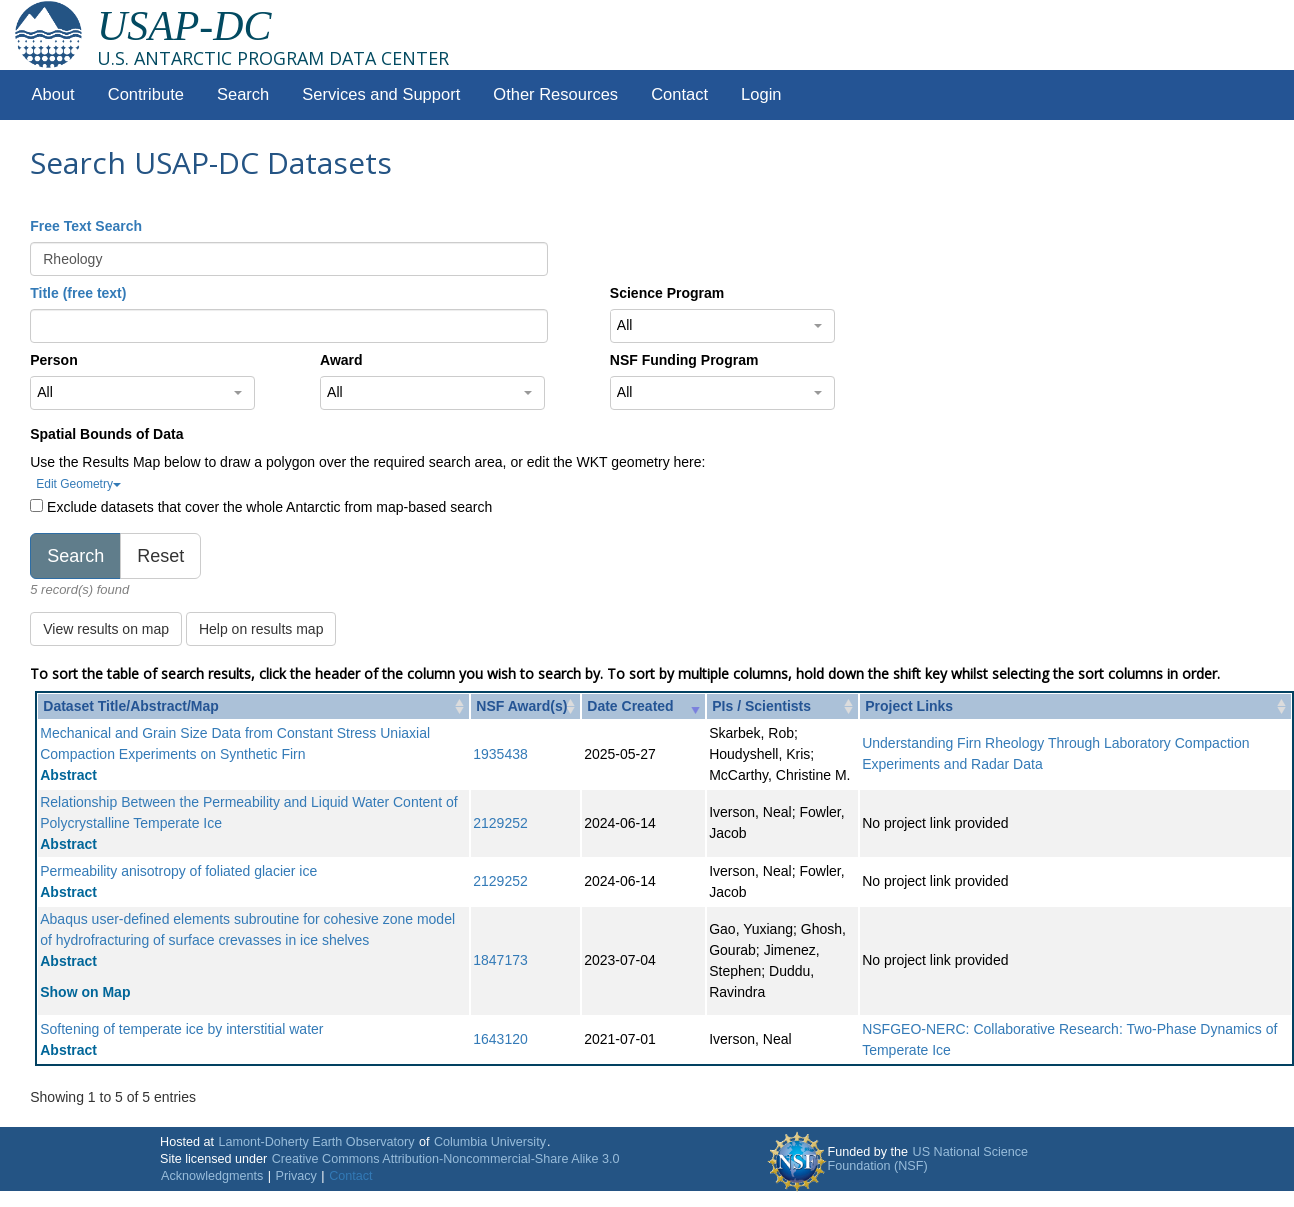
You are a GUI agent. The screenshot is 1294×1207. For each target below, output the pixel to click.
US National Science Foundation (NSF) (928, 1159)
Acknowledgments (212, 1176)
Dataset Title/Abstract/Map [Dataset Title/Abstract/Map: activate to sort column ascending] (131, 706)
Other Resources (555, 94)
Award (341, 360)
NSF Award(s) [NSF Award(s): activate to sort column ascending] (521, 706)
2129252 (500, 823)
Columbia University (490, 1142)
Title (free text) (78, 293)
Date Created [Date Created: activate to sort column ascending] (630, 706)
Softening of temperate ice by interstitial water (181, 1029)
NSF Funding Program (684, 360)
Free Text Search (86, 226)
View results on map (106, 629)
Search (243, 94)
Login (761, 94)
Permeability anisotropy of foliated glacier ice (178, 871)
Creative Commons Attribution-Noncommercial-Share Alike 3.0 (446, 1159)
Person (53, 360)
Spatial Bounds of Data (106, 434)
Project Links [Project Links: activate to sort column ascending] (909, 706)
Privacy (296, 1176)
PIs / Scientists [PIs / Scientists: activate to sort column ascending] (761, 706)
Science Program (667, 293)
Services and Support (381, 94)
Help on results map (261, 629)
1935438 (500, 754)
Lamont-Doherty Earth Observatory (316, 1142)
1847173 (500, 960)
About (53, 94)
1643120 (500, 1039)
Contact (679, 94)
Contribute (146, 94)
